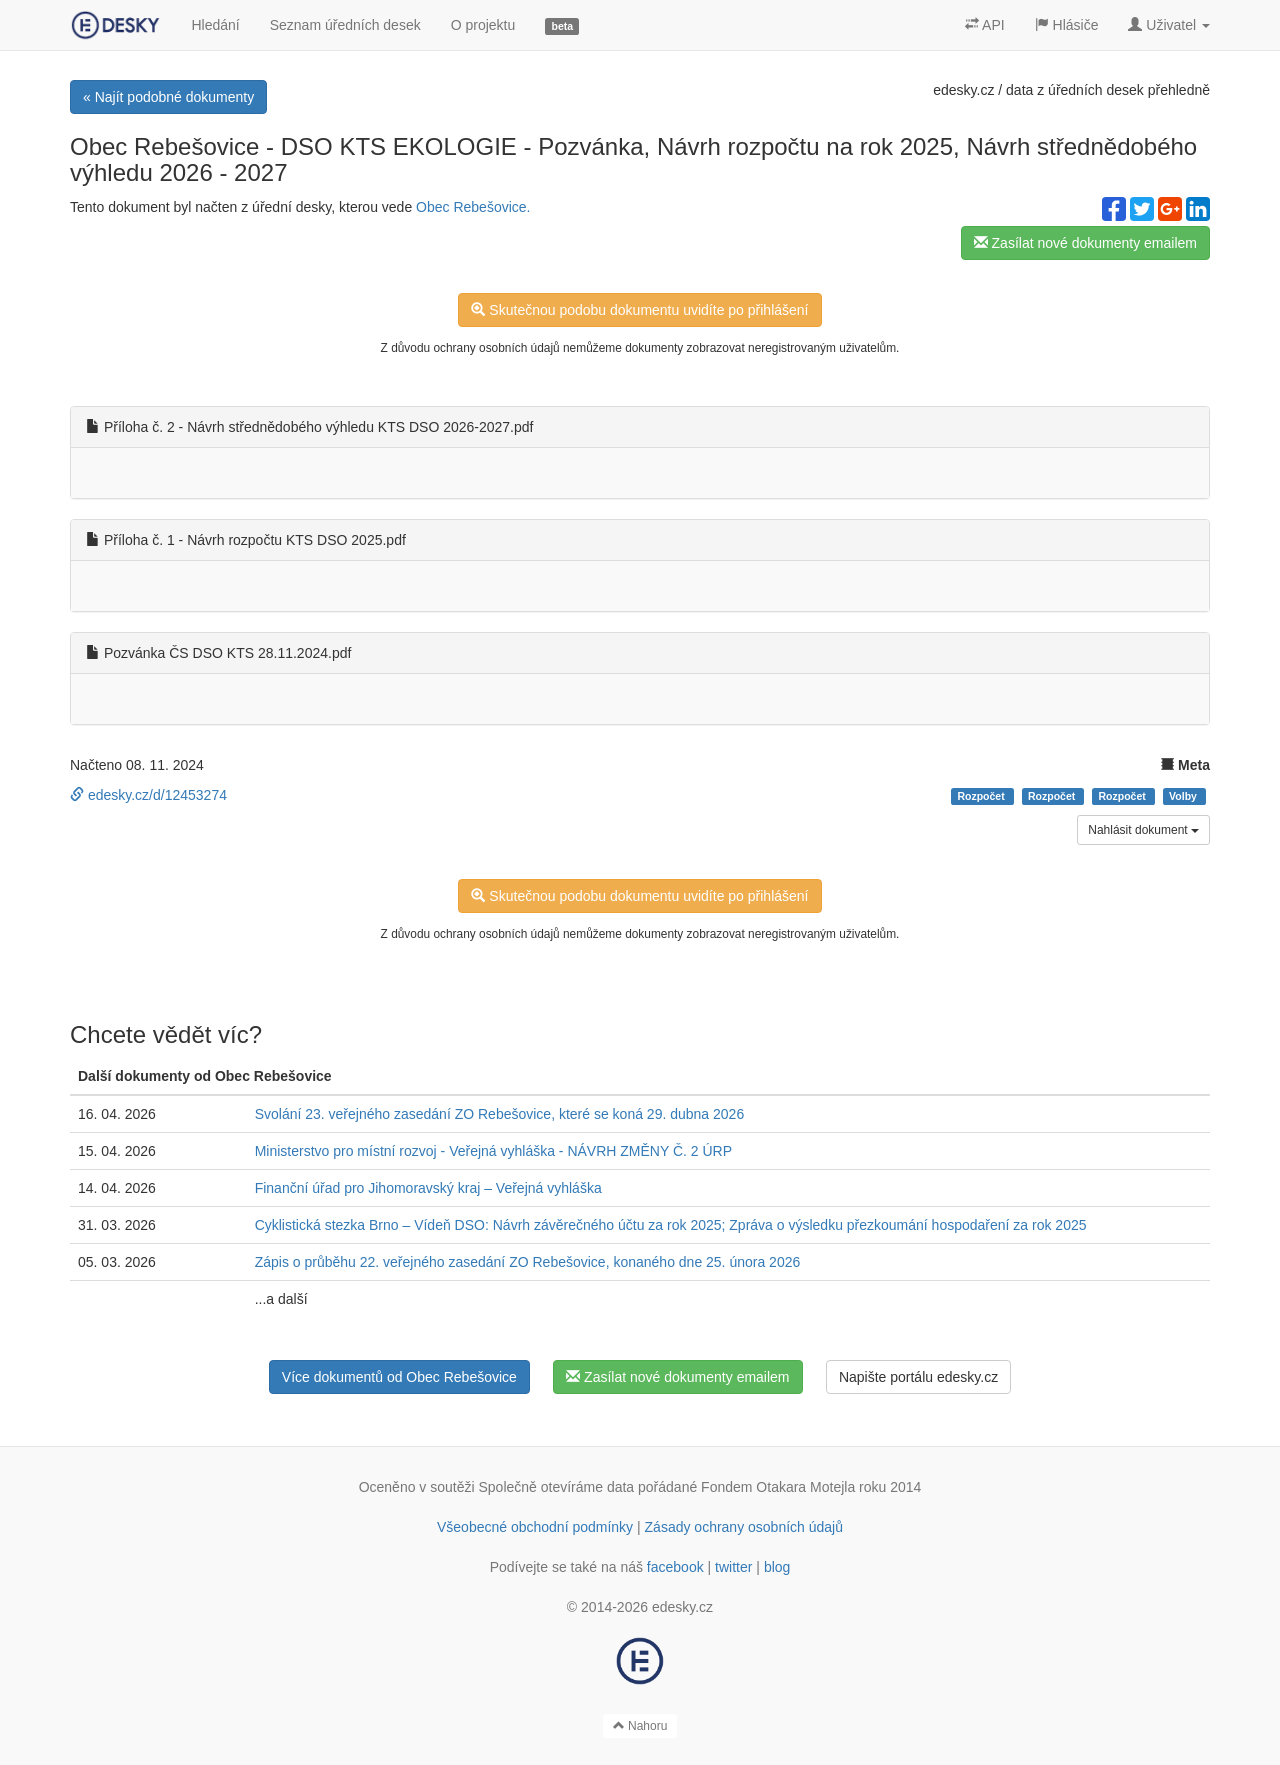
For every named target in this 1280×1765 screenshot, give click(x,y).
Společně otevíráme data (557, 1487)
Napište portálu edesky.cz (918, 1377)
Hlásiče (1067, 25)
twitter (733, 1567)
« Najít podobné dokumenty (168, 97)
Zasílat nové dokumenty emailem (1085, 243)
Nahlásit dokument (1143, 830)
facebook (675, 1567)
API (985, 25)
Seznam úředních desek (345, 25)
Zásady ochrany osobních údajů (744, 1527)
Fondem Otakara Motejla (778, 1487)
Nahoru (640, 1726)
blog (777, 1567)
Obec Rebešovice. (473, 207)
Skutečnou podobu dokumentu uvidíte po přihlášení (639, 310)
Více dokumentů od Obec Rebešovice (399, 1377)
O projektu (483, 25)
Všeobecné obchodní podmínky (535, 1527)
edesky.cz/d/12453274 (148, 795)
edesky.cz (963, 90)
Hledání (215, 25)
